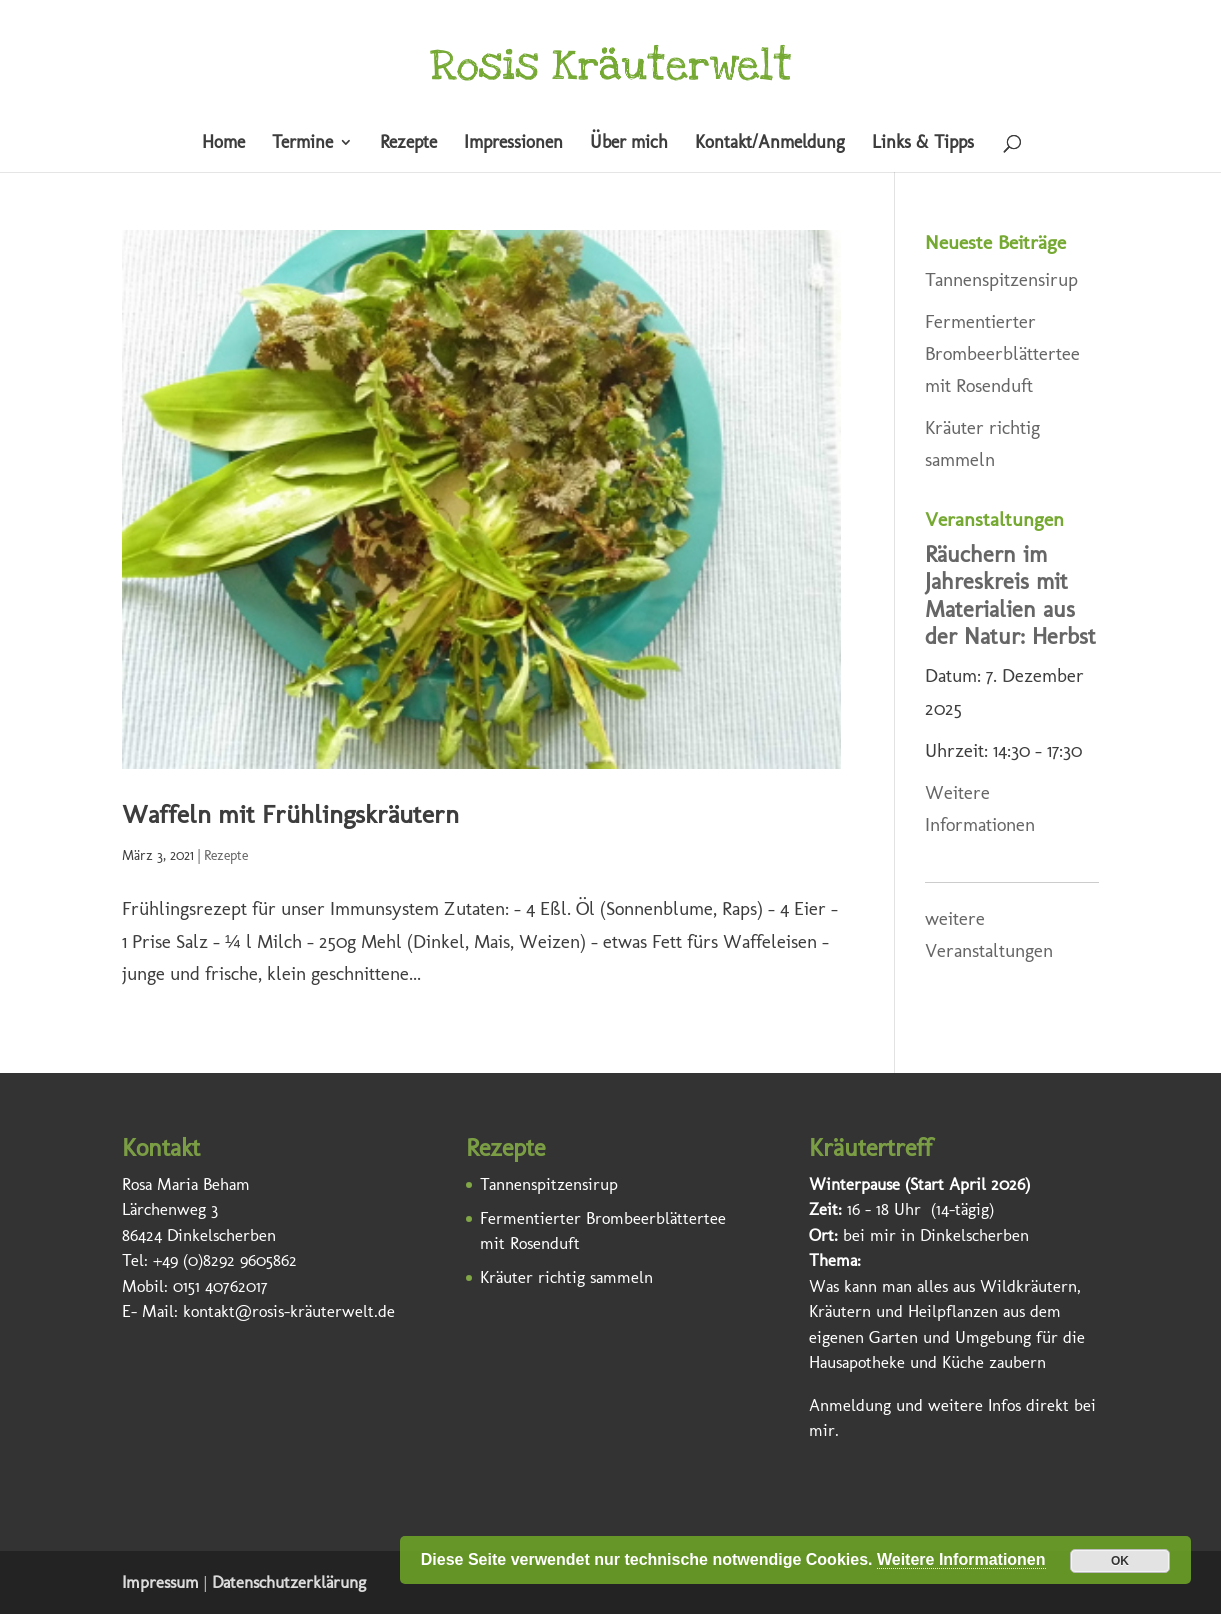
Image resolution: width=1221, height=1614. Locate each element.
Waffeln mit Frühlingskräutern (290, 814)
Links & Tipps (923, 144)
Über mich (629, 144)
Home (223, 144)
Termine (302, 144)
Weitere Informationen (961, 1559)
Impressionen (513, 144)
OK (1120, 1561)
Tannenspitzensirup (1001, 279)
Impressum (160, 1582)
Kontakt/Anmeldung (770, 144)
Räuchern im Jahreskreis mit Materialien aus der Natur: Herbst (1010, 595)
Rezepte (408, 144)
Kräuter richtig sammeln (566, 1277)
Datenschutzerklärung (289, 1582)
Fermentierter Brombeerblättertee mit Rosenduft (1002, 354)
